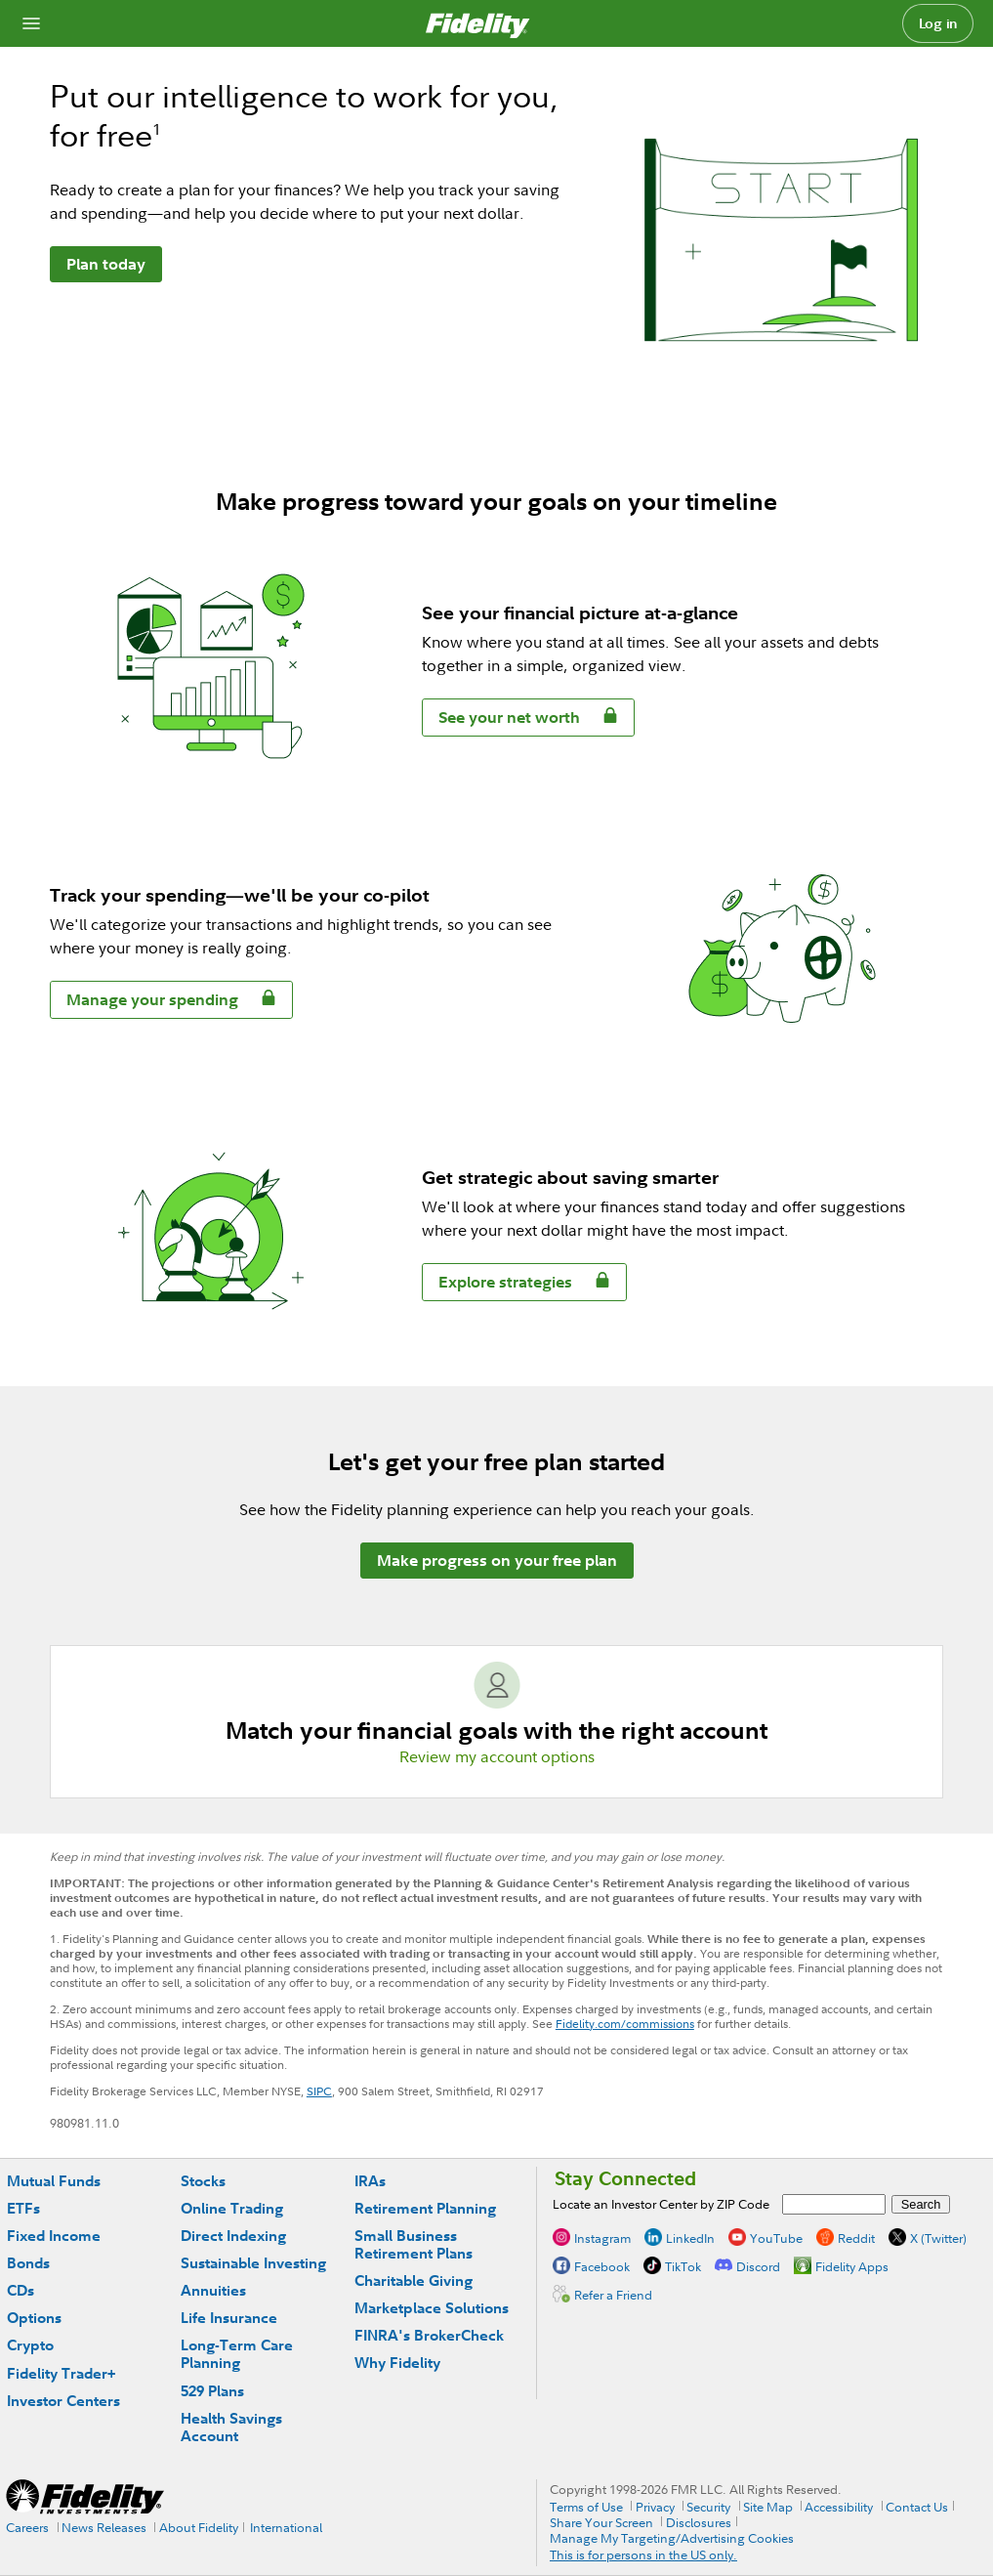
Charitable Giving (413, 2280)
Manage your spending (144, 1003)
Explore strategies (497, 1285)
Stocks (203, 2181)
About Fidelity (198, 2527)
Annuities (213, 2290)
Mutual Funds (54, 2181)
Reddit (856, 2238)
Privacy (655, 2506)
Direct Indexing (233, 2235)
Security (708, 2506)
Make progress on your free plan (497, 1560)
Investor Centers (63, 2400)
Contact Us (917, 2506)
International (286, 2527)
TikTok (683, 2266)
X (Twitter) (938, 2238)
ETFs (23, 2208)
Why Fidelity (397, 2362)
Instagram (602, 2238)
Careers (27, 2527)
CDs (20, 2290)
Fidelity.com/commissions (625, 2023)
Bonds (28, 2263)
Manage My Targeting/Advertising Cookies (672, 2538)
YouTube (776, 2238)
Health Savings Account (231, 2427)
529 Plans (212, 2391)
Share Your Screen (601, 2522)
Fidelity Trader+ (61, 2373)
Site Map (768, 2506)
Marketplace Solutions (431, 2308)
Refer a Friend (613, 2294)
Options (34, 2317)
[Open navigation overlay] (31, 23)
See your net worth (501, 720)
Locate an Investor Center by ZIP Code (661, 2204)
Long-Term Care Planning (237, 2354)
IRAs (370, 2181)
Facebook (602, 2266)
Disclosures (698, 2522)
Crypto (30, 2345)
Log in (938, 23)
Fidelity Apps (852, 2266)
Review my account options (497, 1756)
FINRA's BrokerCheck (429, 2335)
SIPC (319, 2091)
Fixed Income (54, 2235)
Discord (758, 2266)
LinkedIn (690, 2238)
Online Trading (232, 2208)
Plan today (105, 264)
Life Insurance (229, 2317)
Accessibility (839, 2506)
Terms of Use (586, 2506)
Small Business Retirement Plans (413, 2244)
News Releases (104, 2527)
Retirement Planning (425, 2208)
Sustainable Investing (253, 2263)
